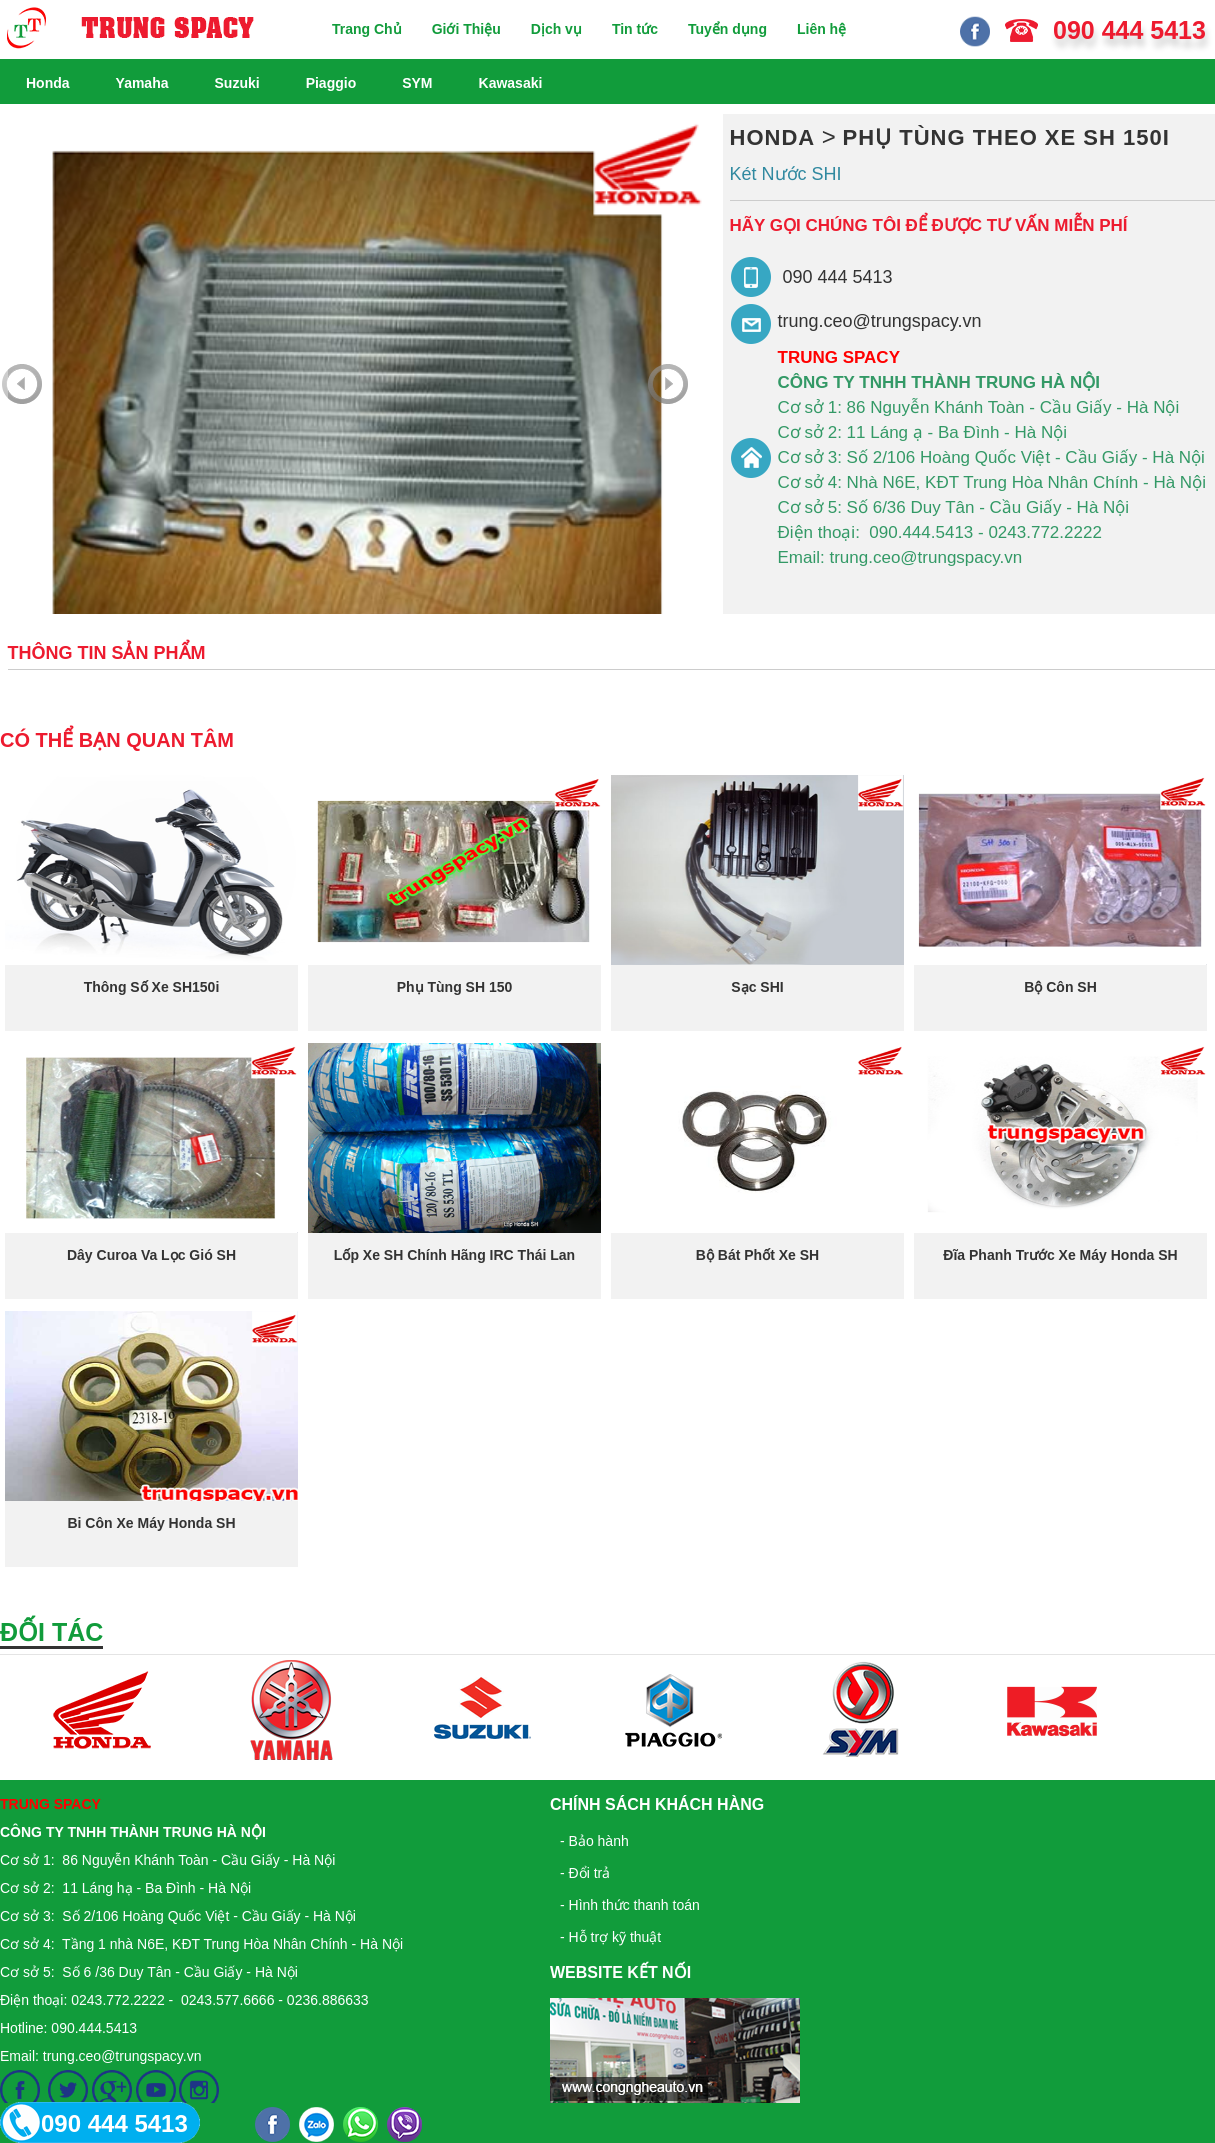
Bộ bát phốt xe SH (757, 1255)
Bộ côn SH (1060, 987)
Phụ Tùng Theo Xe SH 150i (1006, 137)
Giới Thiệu (466, 29)
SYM (417, 83)
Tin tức (635, 29)
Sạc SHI (757, 987)
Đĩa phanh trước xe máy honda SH (1060, 1255)
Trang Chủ (367, 29)
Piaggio (331, 83)
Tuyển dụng (727, 29)
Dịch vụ (556, 29)
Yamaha (142, 83)
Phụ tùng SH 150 (455, 987)
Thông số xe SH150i (152, 987)
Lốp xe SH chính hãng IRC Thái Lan (454, 1255)
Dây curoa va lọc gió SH (151, 1255)
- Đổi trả (585, 1873)
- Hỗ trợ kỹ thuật (610, 1937)
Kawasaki (511, 83)
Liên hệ (821, 29)
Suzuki (237, 83)
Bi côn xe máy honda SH (151, 1523)
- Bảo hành (594, 1841)
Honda (48, 83)
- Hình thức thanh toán (630, 1905)
